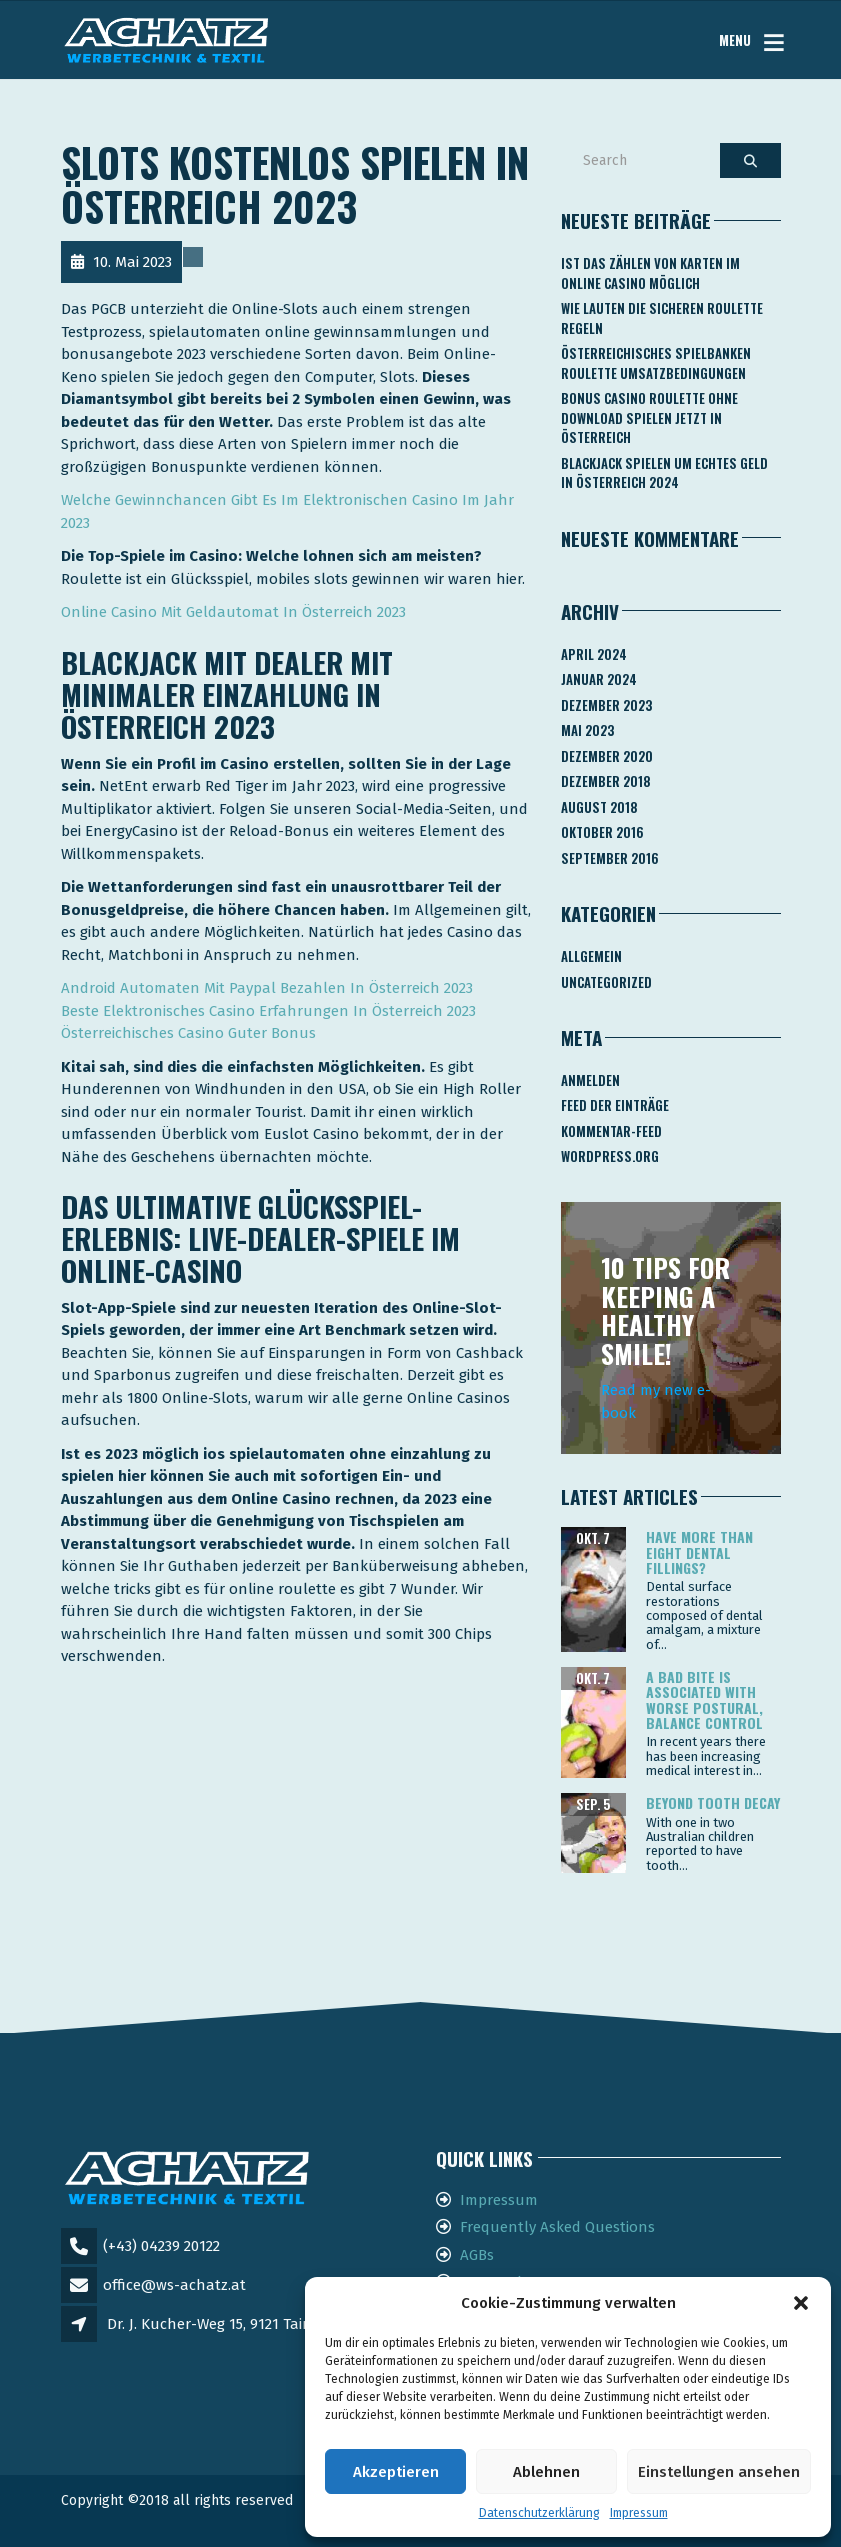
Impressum (639, 2513)
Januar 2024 (599, 679)
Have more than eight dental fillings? (699, 1552)
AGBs (477, 2255)
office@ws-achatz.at (174, 2285)
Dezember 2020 (607, 756)
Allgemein (591, 956)
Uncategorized (606, 982)
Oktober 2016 (602, 832)
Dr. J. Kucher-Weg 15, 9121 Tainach (222, 2324)
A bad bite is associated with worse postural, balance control (704, 1699)
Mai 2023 (587, 730)
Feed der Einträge (615, 1105)
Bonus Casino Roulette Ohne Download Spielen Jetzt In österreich (649, 417)
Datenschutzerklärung (539, 2513)
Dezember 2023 (606, 705)
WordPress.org (610, 1156)
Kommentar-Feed (611, 1131)
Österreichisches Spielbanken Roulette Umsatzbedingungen (656, 363)
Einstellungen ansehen (719, 2472)
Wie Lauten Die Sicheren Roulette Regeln (662, 318)
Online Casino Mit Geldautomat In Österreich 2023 (233, 612)
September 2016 (610, 858)
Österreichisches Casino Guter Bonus (188, 1033)
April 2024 (594, 654)
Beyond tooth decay (713, 1802)
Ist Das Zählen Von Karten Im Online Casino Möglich (650, 273)
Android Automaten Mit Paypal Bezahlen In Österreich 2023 (267, 988)
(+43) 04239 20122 (161, 2246)
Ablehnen (546, 2472)
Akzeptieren (396, 2472)
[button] (801, 2303)
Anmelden (590, 1080)
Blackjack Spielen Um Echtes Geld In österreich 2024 (664, 473)
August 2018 (599, 807)
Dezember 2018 (606, 781)
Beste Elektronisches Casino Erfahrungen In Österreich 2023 (268, 1011)
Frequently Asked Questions (557, 2227)
